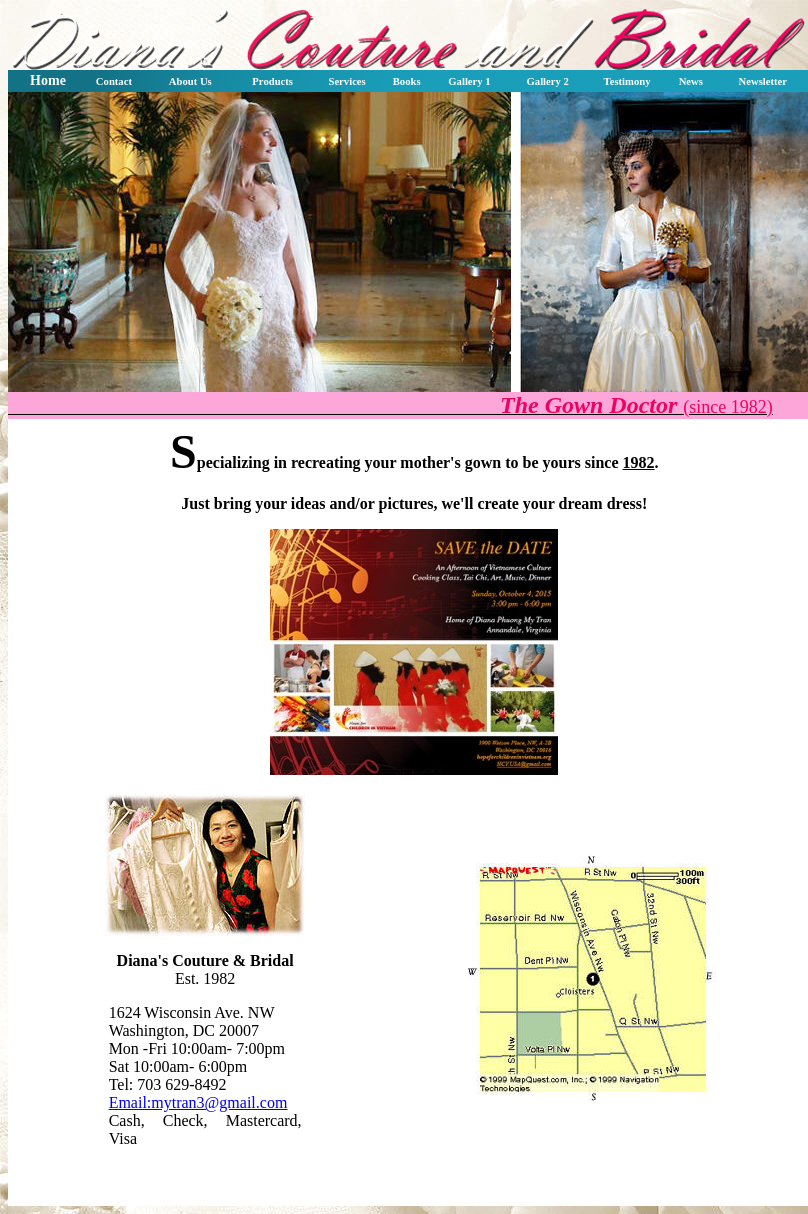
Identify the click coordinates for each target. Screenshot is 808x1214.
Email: (198, 1102)
